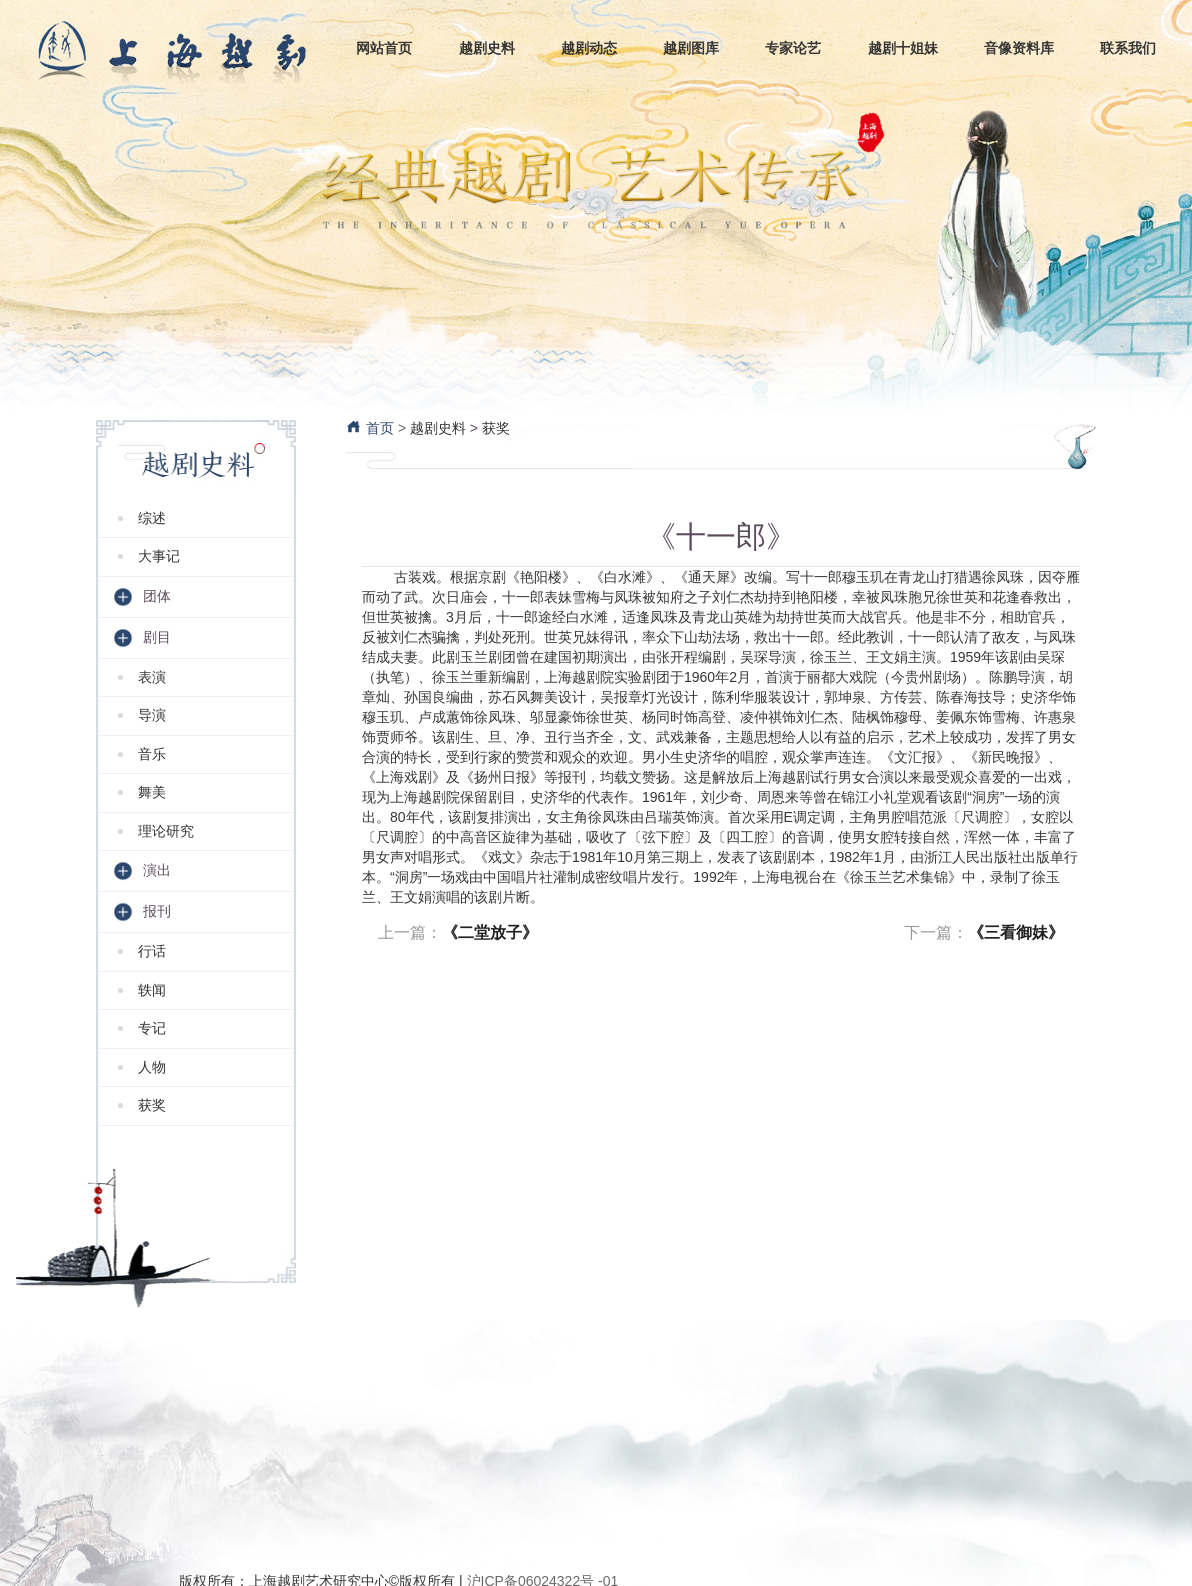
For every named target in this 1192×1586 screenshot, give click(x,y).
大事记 (159, 556)
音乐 (152, 754)
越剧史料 (438, 428)
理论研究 (166, 831)
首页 (370, 428)
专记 (152, 1028)
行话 (152, 951)
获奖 (152, 1105)
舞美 (152, 792)
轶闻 (152, 990)
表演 (152, 677)
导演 (152, 715)
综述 (152, 518)
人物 (152, 1067)
